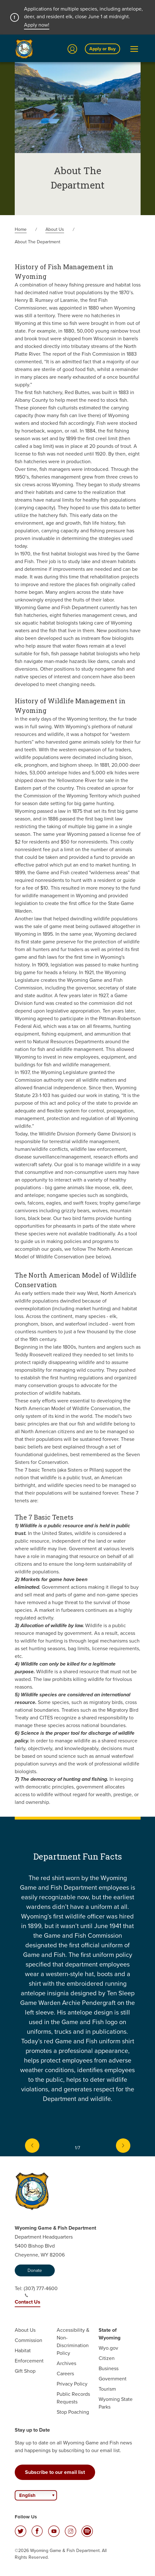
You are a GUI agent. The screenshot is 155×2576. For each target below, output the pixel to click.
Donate (35, 2270)
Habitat (23, 2350)
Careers (65, 2373)
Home (21, 229)
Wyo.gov (108, 2348)
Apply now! (36, 24)
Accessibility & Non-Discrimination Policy (73, 2341)
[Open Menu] (134, 49)
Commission (28, 2340)
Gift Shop (25, 2371)
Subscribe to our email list (55, 2472)
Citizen (107, 2358)
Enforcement (29, 2360)
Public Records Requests (73, 2397)
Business (108, 2368)
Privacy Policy (72, 2383)
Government (112, 2378)
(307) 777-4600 (41, 2291)
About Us (54, 229)
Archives (66, 2363)
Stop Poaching (73, 2412)
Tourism (107, 2389)
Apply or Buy (102, 48)
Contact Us (27, 2301)
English (27, 2495)
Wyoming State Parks (116, 2402)
